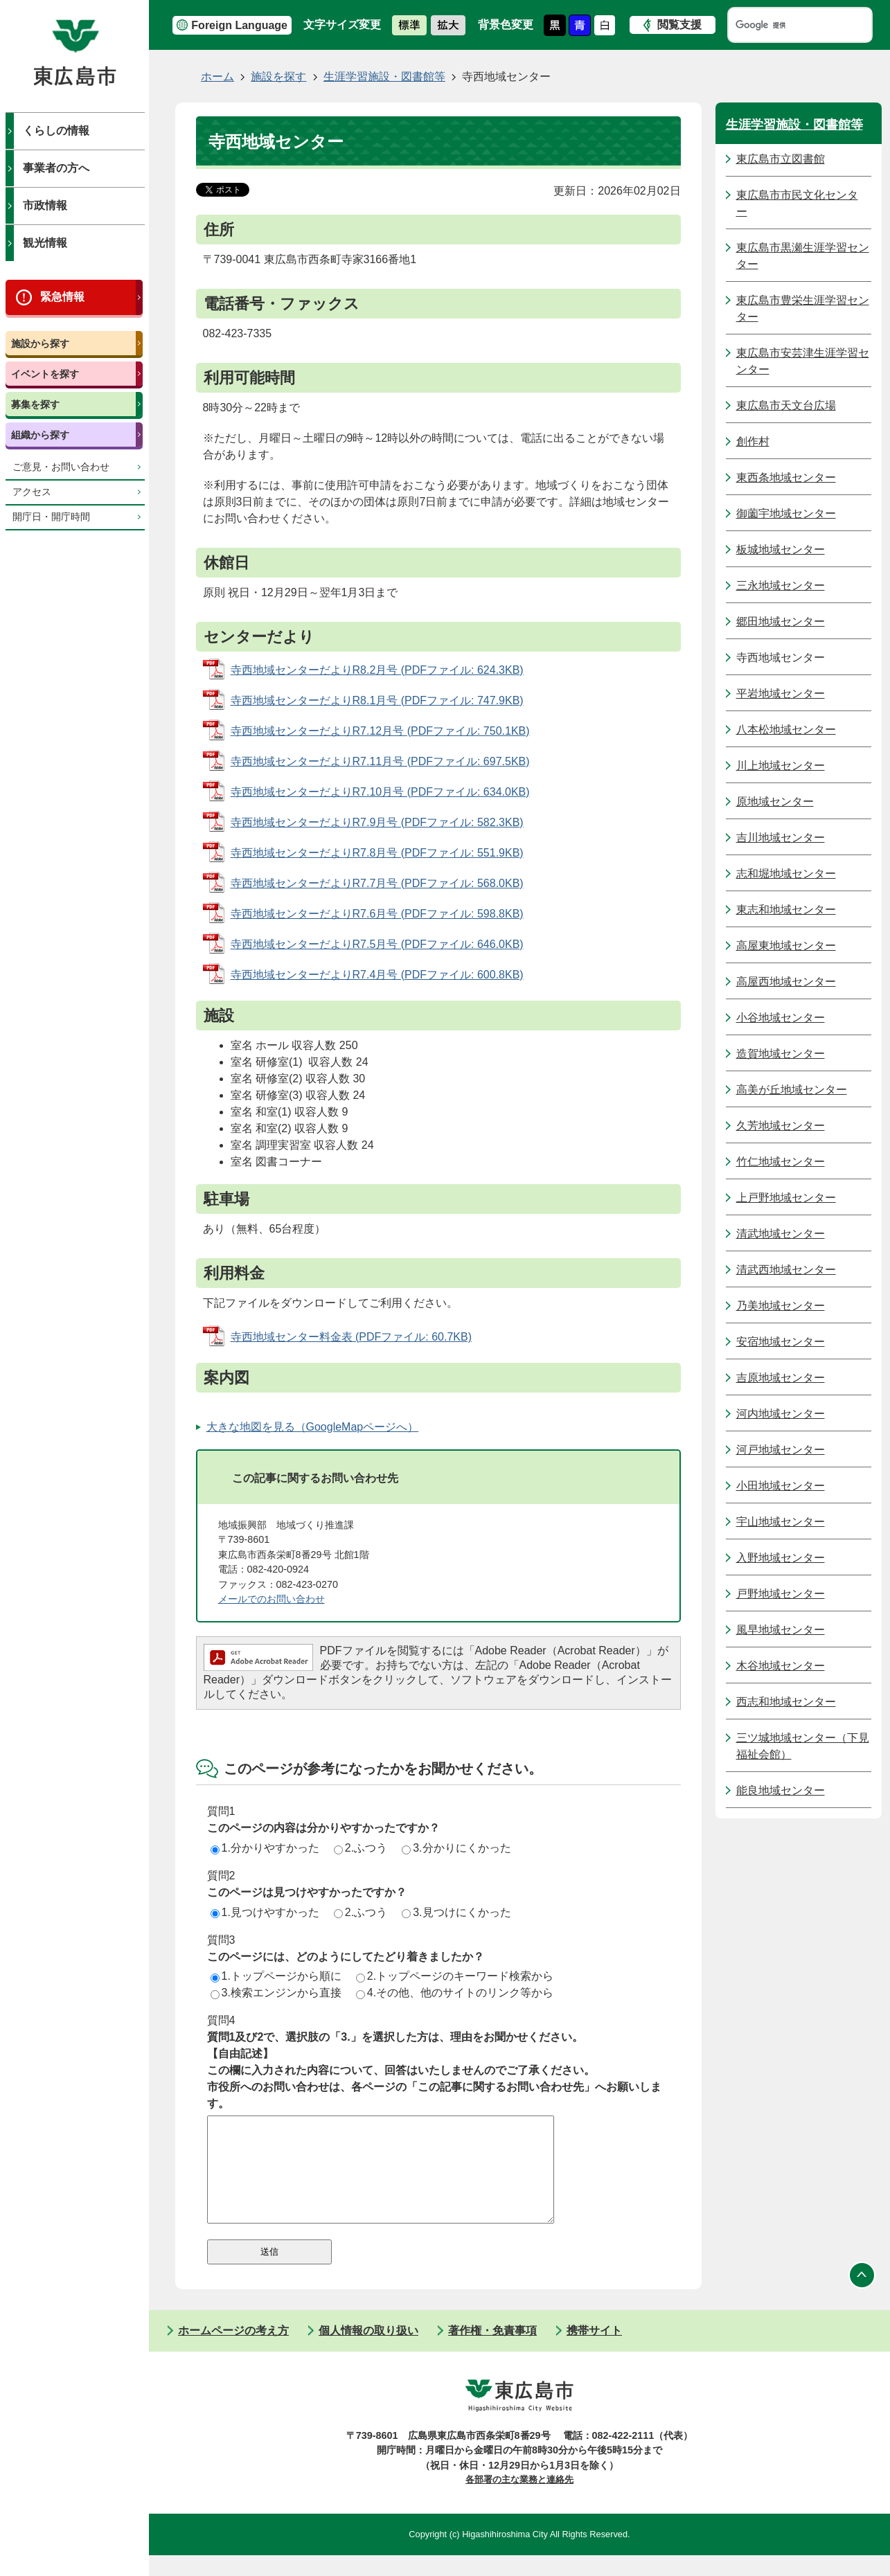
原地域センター (775, 801)
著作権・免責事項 (492, 2351)
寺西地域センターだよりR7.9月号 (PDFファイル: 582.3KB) (377, 822)
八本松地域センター (786, 729)
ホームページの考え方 (233, 2351)
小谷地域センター (780, 1017)
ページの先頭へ (862, 2296)
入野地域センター (780, 1558)
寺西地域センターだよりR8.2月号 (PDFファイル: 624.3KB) (377, 670)
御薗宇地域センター (786, 513)
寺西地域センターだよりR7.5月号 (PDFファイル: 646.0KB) (377, 944)
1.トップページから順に (276, 1976)
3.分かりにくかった (456, 1848)
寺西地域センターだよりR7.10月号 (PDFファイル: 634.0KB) (380, 792)
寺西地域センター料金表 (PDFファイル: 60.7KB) (351, 1337)
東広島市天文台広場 (786, 405)
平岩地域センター (780, 693)
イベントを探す (45, 373)
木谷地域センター (780, 1666)
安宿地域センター (780, 1342)
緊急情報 (62, 297)
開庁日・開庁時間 (51, 517)
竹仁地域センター (780, 1162)
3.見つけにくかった (456, 1912)
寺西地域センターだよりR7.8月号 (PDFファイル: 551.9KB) (377, 853)
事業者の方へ (56, 168)
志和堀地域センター (786, 873)
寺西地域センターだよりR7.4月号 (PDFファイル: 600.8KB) (377, 975)
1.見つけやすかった (265, 1912)
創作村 (752, 441)
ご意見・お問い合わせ (60, 467)
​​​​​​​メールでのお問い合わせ (271, 1598)
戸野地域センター (780, 1594)
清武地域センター (780, 1234)
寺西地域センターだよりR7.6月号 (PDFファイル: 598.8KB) (377, 914)
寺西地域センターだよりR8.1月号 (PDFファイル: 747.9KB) (377, 700)
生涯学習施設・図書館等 (384, 76)
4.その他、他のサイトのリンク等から (454, 1992)
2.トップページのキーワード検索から (454, 1976)
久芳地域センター (780, 1126)
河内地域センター (780, 1414)
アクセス (31, 492)
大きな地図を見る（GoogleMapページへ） (312, 1427)
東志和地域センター (786, 909)
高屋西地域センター (786, 981)
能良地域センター (780, 1790)
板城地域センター (780, 549)
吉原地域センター (780, 1378)
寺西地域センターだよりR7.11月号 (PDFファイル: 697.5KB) (380, 761)
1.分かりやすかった (265, 1848)
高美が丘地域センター (791, 1089)
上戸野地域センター (786, 1198)
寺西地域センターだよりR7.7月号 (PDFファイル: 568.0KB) (377, 883)
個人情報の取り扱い (368, 2351)
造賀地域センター (780, 1053)
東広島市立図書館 (780, 159)
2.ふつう (360, 1848)
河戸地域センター (780, 1450)
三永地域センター (780, 585)
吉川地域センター (780, 837)
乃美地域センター (780, 1306)
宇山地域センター (780, 1522)
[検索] (787, 25)
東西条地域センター (786, 477)
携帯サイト (594, 2351)
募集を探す (35, 404)
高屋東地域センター (786, 945)
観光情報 (45, 243)
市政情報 (45, 205)
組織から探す (40, 434)
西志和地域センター (786, 1702)
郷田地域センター (780, 621)
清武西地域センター (786, 1270)
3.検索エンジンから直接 (276, 1992)
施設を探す (278, 76)
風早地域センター (780, 1630)
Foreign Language (239, 25)
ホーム (217, 76)
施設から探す (40, 343)
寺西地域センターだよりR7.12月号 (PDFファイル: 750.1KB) (380, 731)
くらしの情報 (56, 130)
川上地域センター (780, 765)
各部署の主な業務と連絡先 (519, 2500)
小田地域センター (780, 1486)
